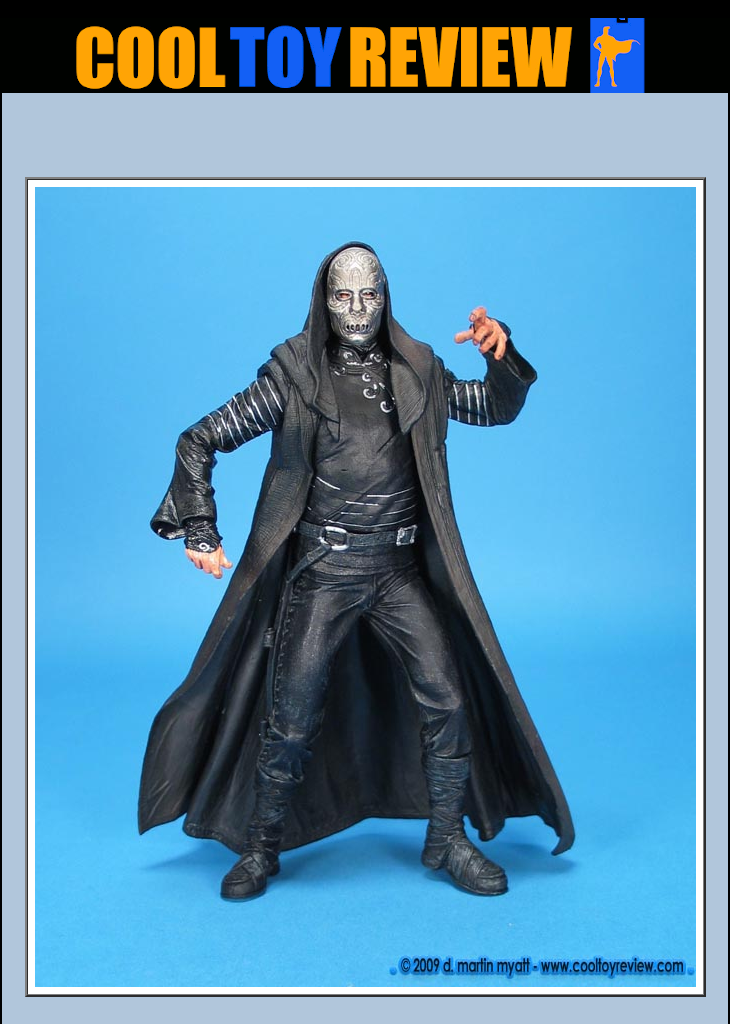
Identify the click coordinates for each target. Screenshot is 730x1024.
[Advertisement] (365, 141)
